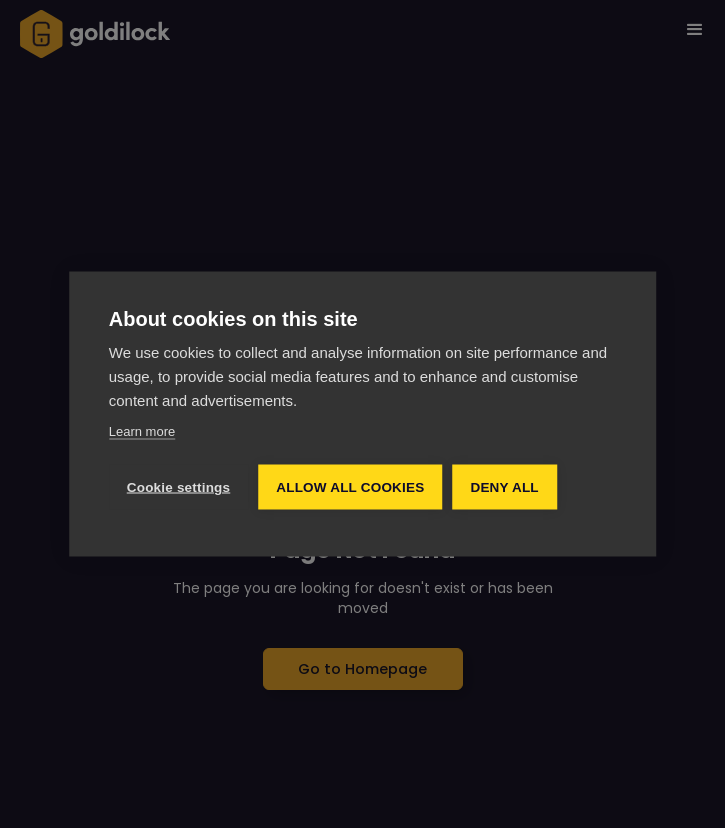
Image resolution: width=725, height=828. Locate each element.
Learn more (142, 430)
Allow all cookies (350, 486)
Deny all (504, 486)
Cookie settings (179, 486)
